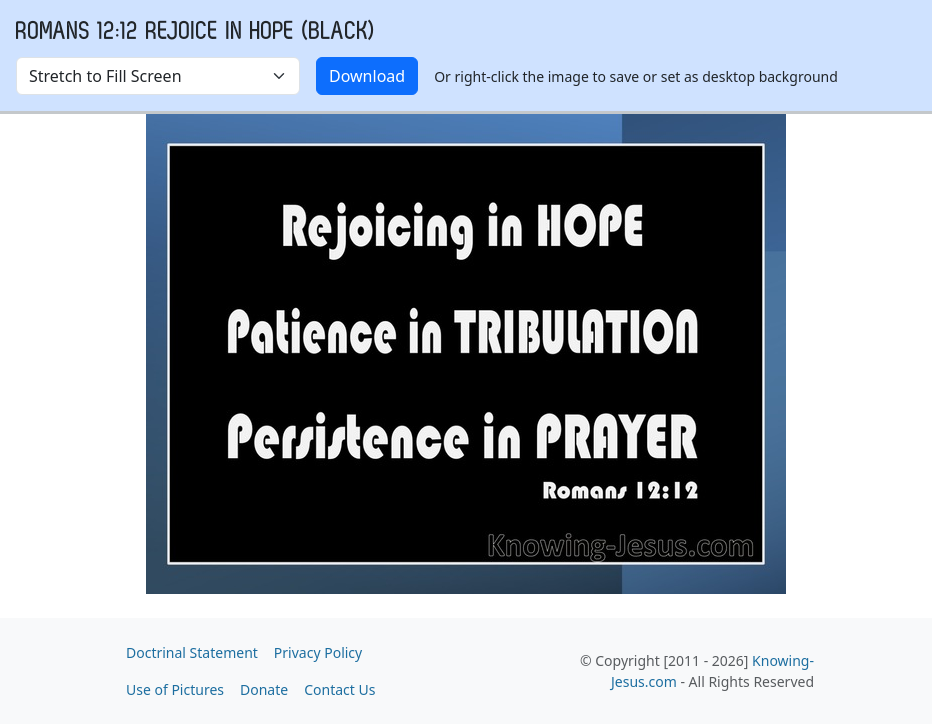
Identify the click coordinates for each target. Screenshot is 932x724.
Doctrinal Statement (192, 652)
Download (367, 76)
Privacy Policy (318, 652)
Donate (264, 689)
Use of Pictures (175, 689)
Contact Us (339, 689)
